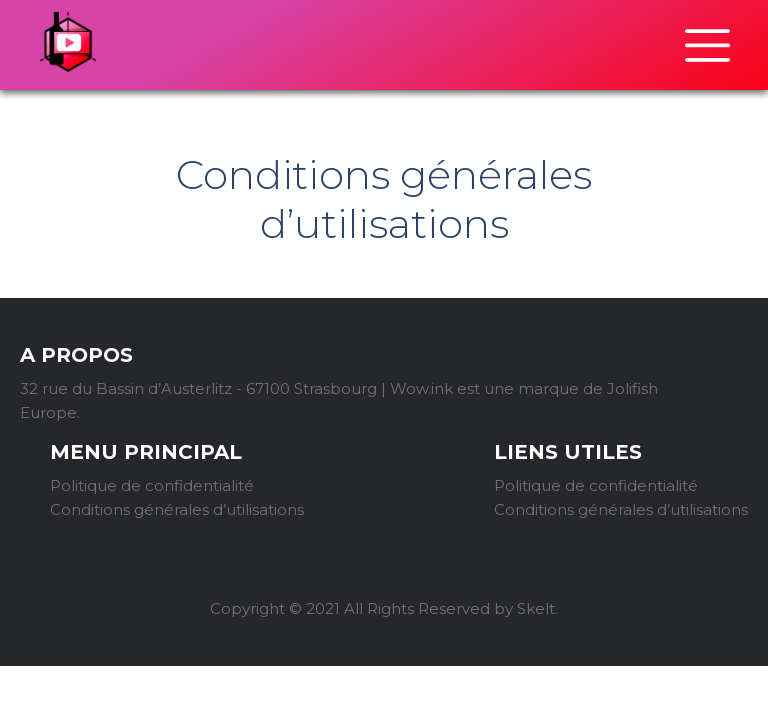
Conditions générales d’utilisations (177, 509)
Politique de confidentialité (152, 485)
